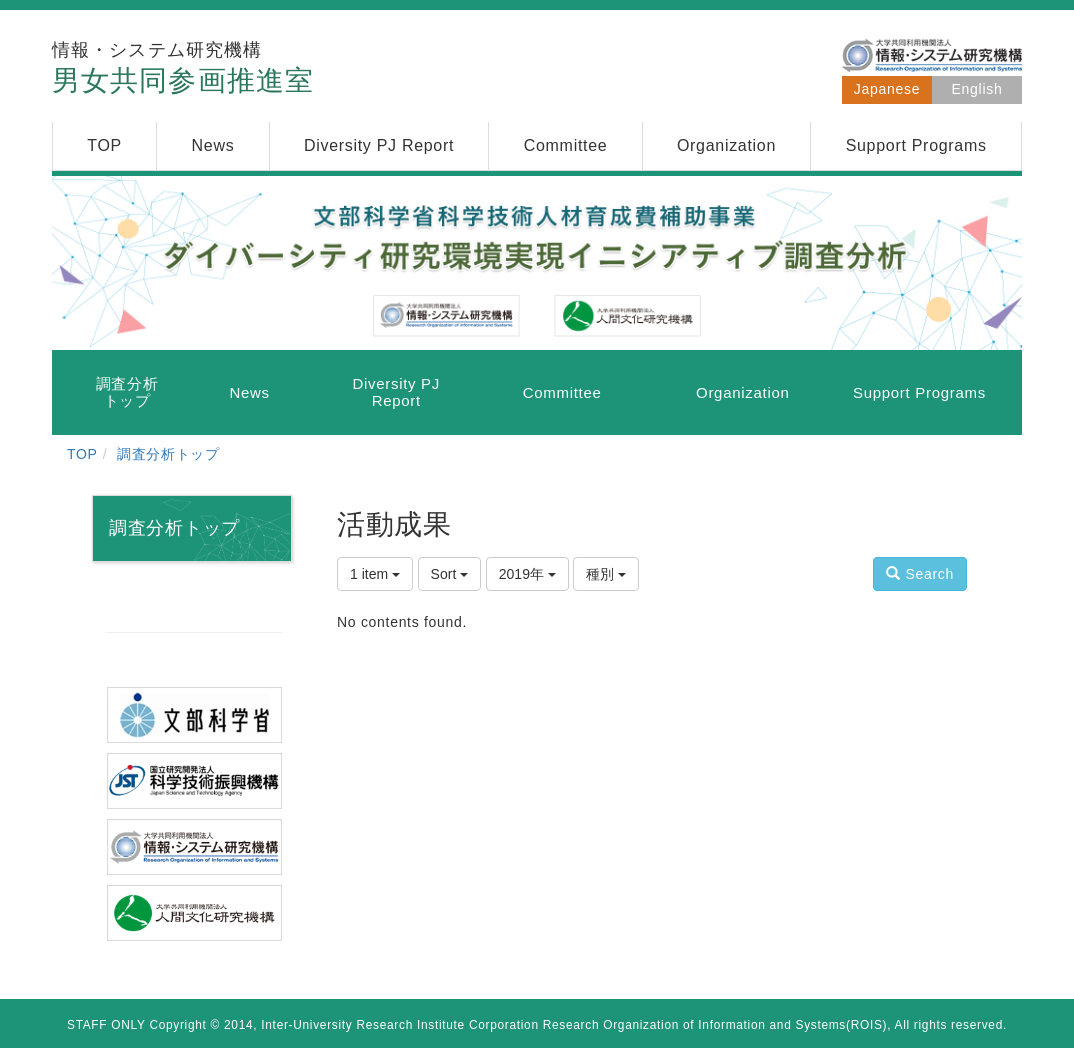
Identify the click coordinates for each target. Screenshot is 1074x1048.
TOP (82, 454)
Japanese (887, 89)
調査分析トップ (168, 454)
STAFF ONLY (106, 1025)
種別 (606, 574)
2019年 (527, 574)
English (977, 89)
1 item (375, 574)
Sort (450, 574)
